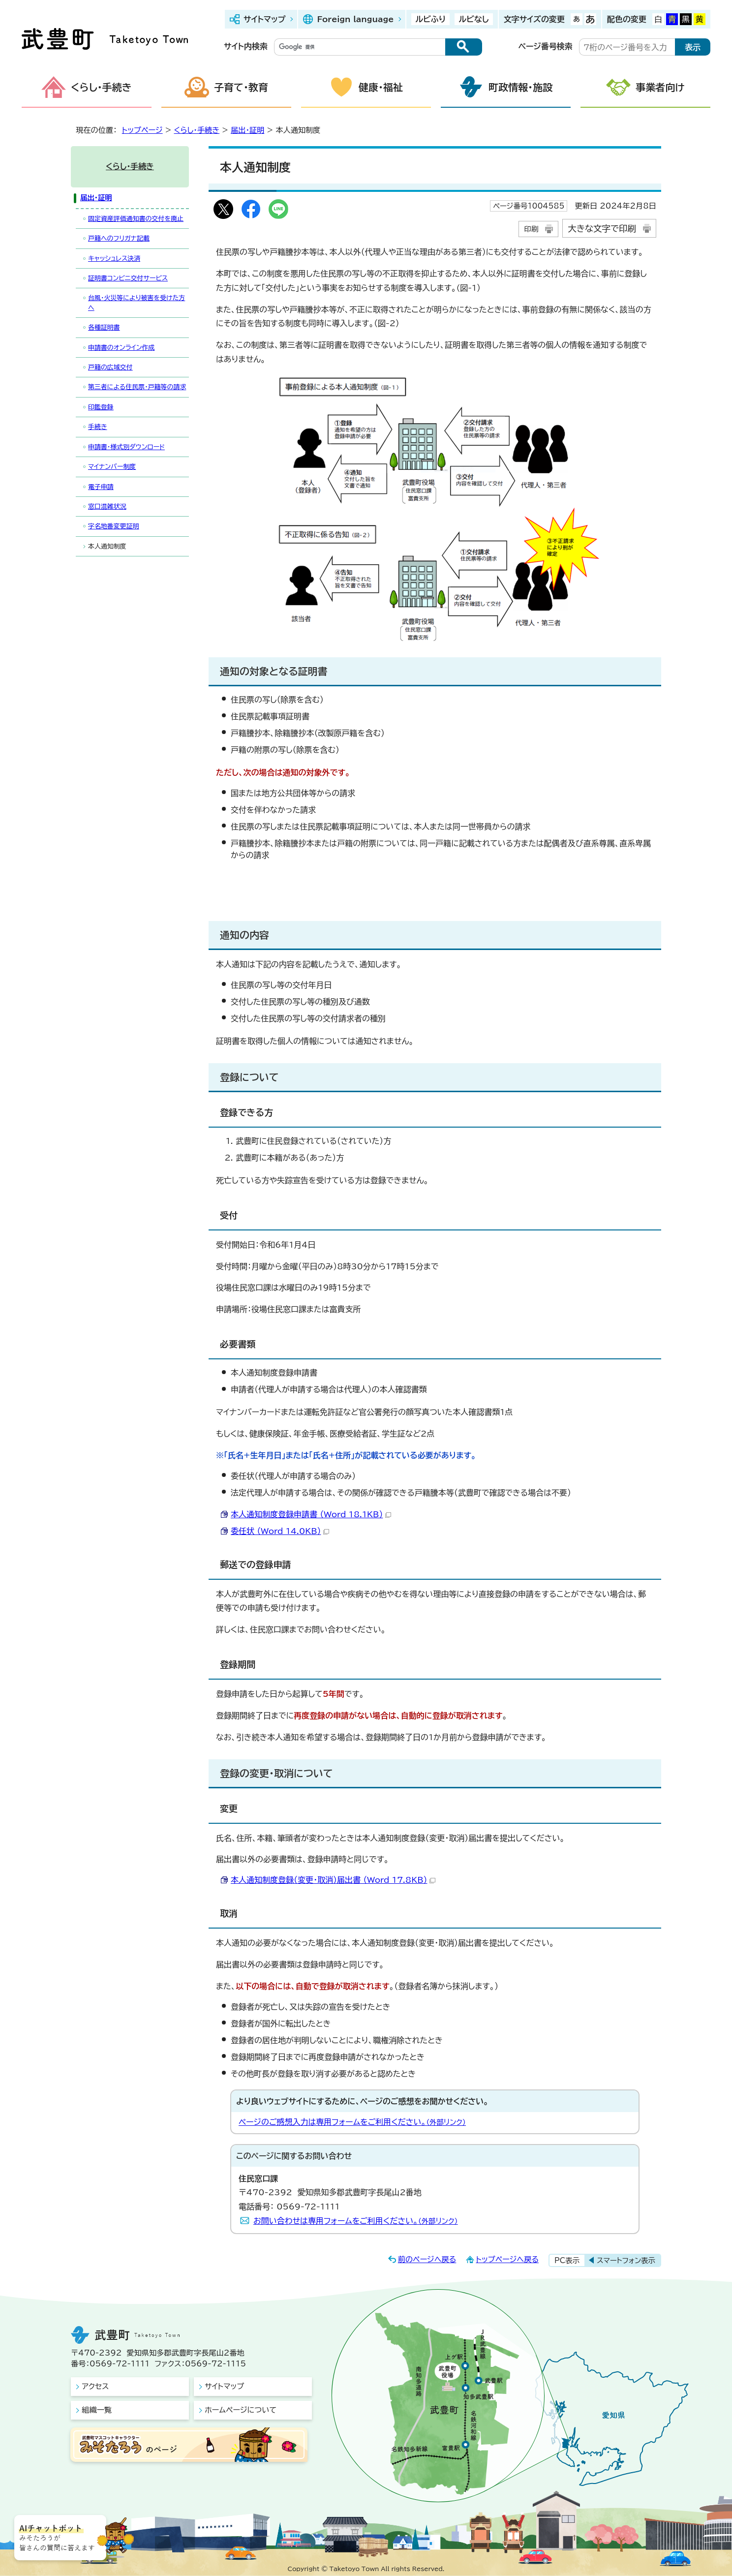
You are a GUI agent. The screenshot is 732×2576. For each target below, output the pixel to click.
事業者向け (660, 87)
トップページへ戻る (507, 2259)
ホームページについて (240, 2410)
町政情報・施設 (520, 87)
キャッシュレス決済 (114, 258)
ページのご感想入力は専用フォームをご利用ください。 (352, 2122)
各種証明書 (104, 327)
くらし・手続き (101, 87)
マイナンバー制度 (112, 466)
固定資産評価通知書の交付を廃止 (135, 218)
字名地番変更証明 (113, 526)
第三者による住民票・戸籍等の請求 (137, 387)
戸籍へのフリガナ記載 (119, 238)
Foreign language (355, 19)
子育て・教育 (241, 87)
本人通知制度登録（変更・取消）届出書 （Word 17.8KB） (333, 1880)
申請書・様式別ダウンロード (126, 447)
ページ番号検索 (545, 46)
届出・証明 (247, 130)
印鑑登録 (101, 407)
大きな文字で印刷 (602, 228)
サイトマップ (264, 19)
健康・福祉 (381, 87)
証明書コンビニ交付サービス (128, 278)
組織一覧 (97, 2410)
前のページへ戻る (427, 2259)
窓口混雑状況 (107, 506)
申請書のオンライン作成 (121, 347)
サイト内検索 (246, 46)
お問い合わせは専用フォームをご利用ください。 (355, 2221)
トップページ (142, 130)
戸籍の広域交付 (110, 367)
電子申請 (101, 487)
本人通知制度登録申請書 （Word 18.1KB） (311, 1514)
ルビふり (430, 19)
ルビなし (473, 19)
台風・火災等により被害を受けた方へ (136, 302)
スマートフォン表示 (626, 2260)
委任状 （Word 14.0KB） (280, 1531)
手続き (97, 427)
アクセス (95, 2386)
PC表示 (567, 2260)
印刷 (531, 229)
